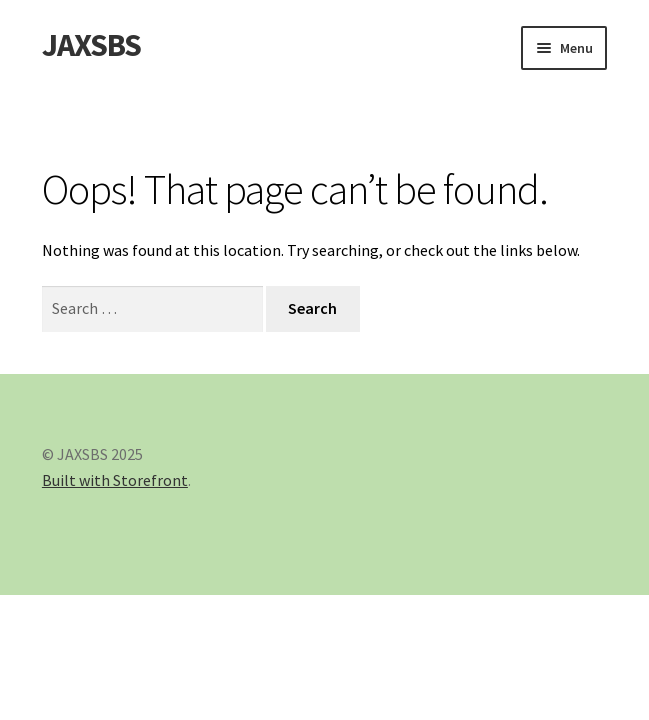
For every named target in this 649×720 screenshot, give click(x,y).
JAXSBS (91, 45)
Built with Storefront (115, 480)
